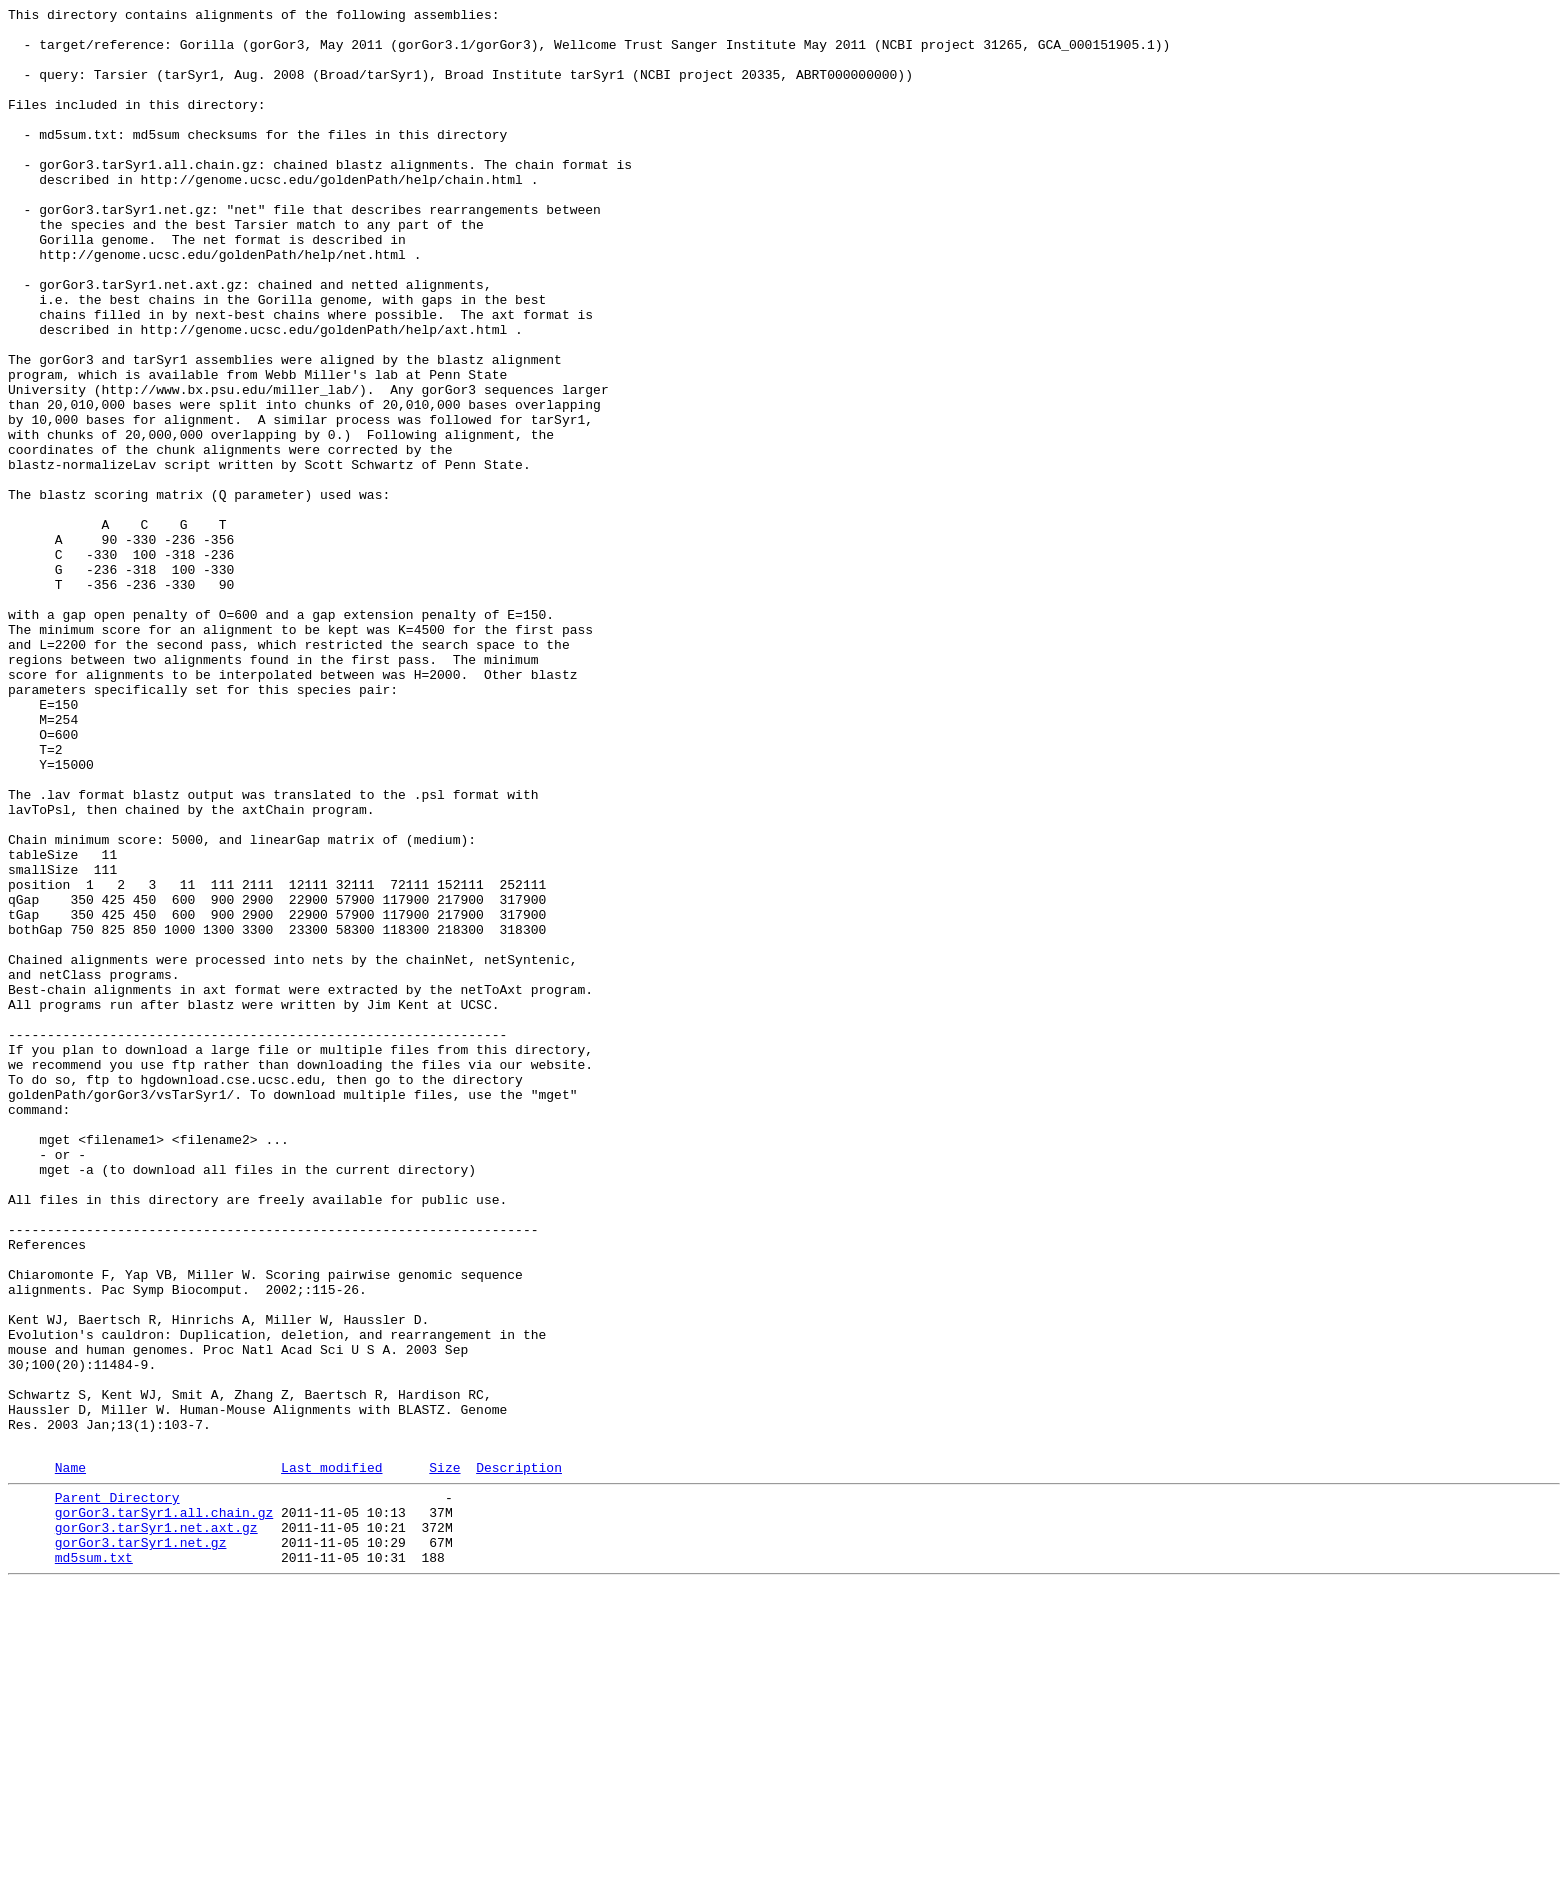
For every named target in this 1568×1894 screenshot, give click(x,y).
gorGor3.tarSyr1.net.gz (141, 1845)
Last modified (331, 1758)
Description (519, 1758)
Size (444, 1758)
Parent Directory (117, 1791)
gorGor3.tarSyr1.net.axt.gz (156, 1827)
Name (70, 1758)
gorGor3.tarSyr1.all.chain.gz (164, 1809)
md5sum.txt (94, 1863)
